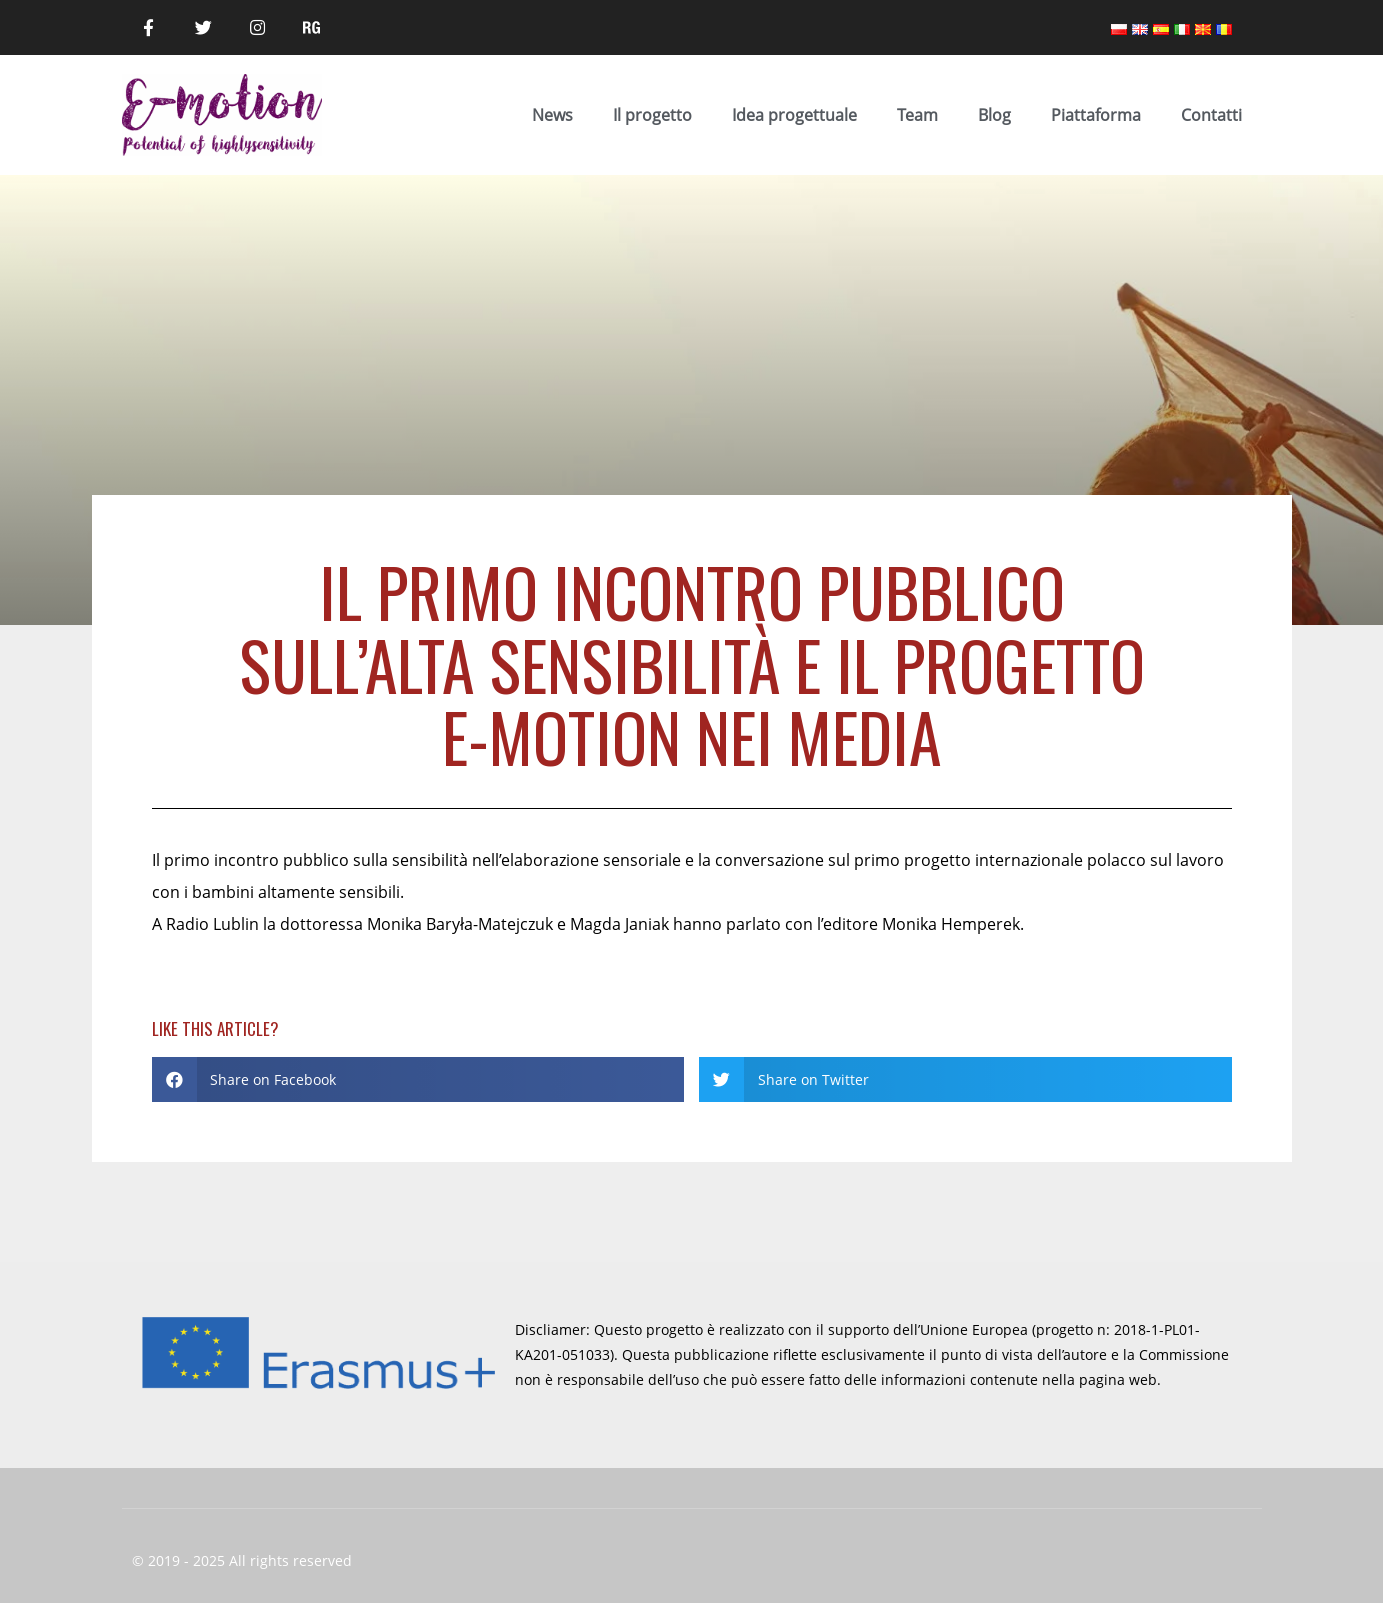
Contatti (1211, 115)
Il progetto (652, 115)
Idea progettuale (794, 115)
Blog (994, 115)
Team (917, 115)
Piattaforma (1096, 115)
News (552, 115)
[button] (418, 1079)
